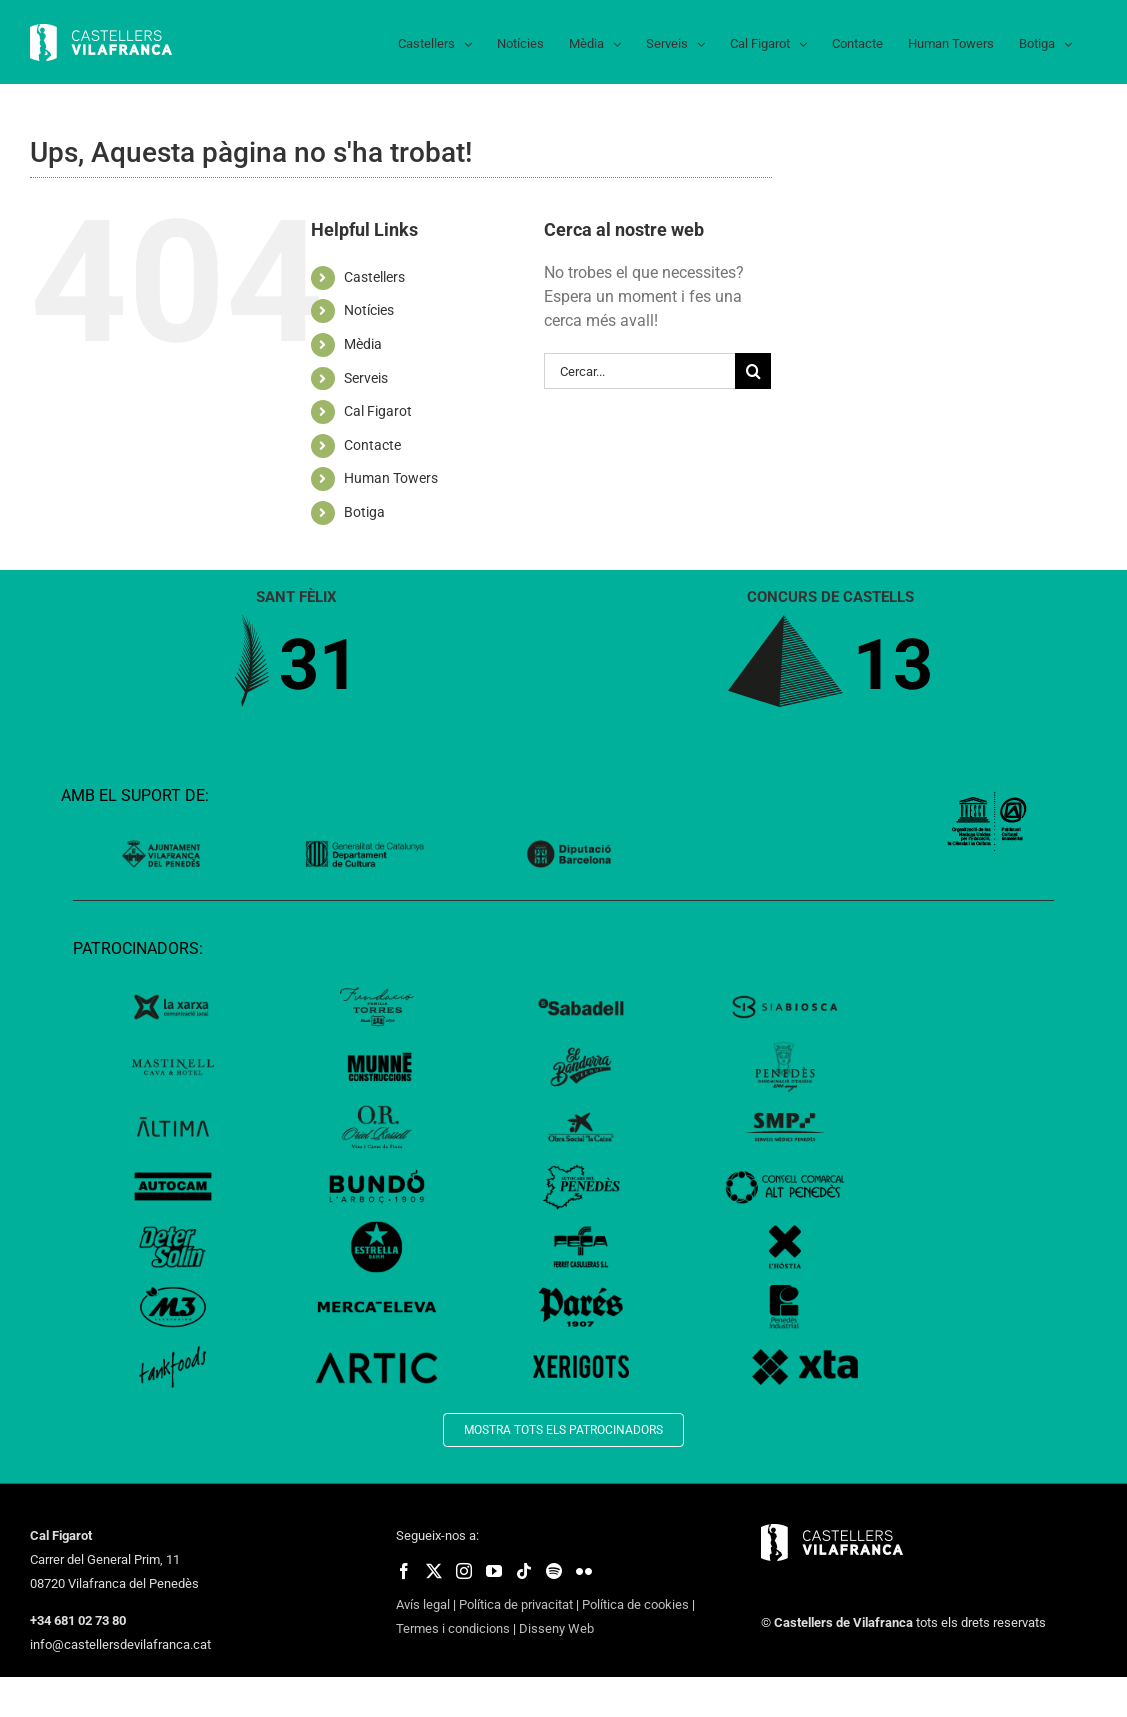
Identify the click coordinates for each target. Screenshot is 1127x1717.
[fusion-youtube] (494, 1571)
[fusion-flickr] (584, 1571)
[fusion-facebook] (404, 1571)
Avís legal (423, 1604)
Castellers (374, 277)
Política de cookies (635, 1604)
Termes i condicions (453, 1628)
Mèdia (363, 344)
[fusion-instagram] (464, 1571)
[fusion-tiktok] (524, 1571)
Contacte (372, 445)
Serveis (366, 378)
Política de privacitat (516, 1604)
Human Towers (391, 478)
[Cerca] (753, 371)
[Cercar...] (639, 371)
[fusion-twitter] (434, 1571)
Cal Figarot (378, 411)
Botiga (364, 512)
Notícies (369, 310)
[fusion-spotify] (554, 1571)
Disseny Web (556, 1628)
